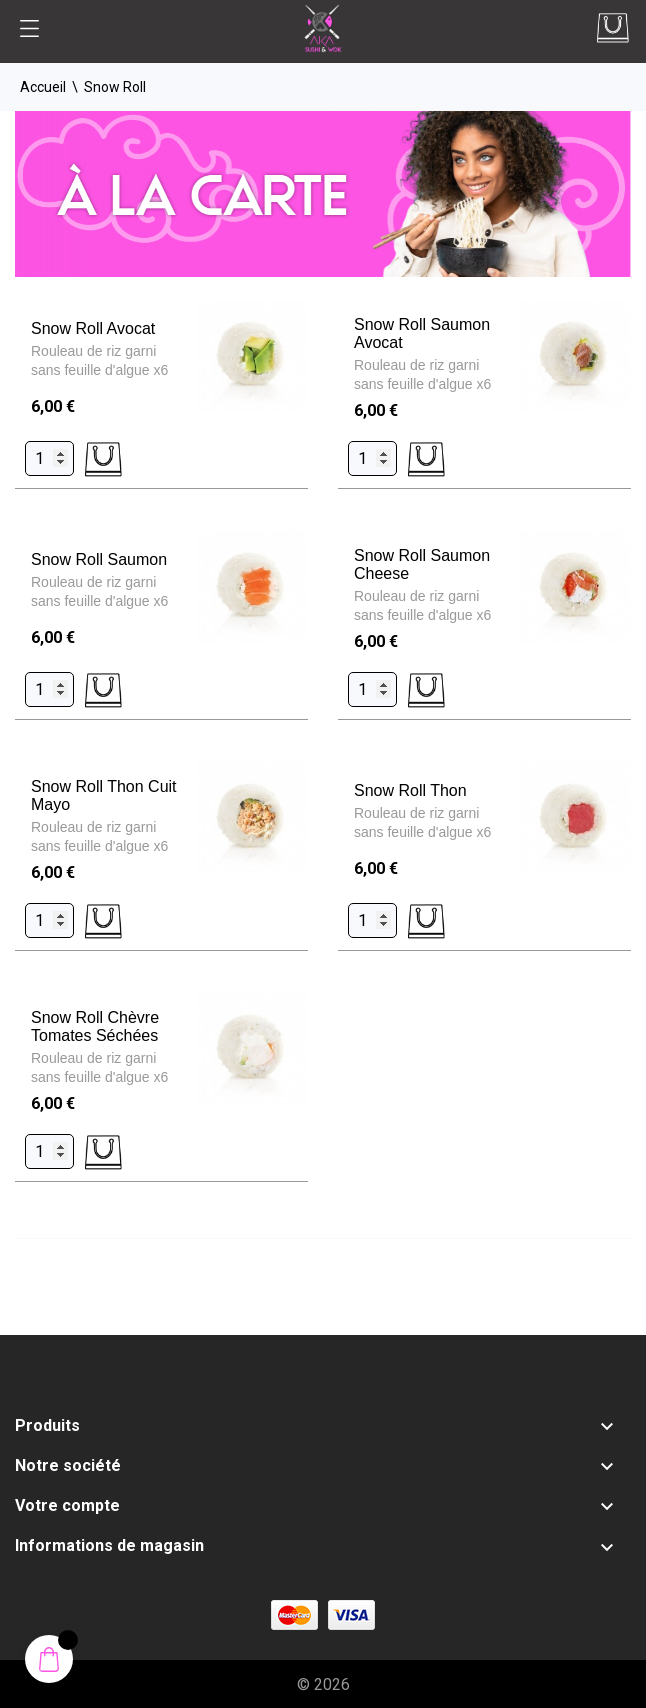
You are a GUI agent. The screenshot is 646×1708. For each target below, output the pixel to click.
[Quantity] (49, 458)
